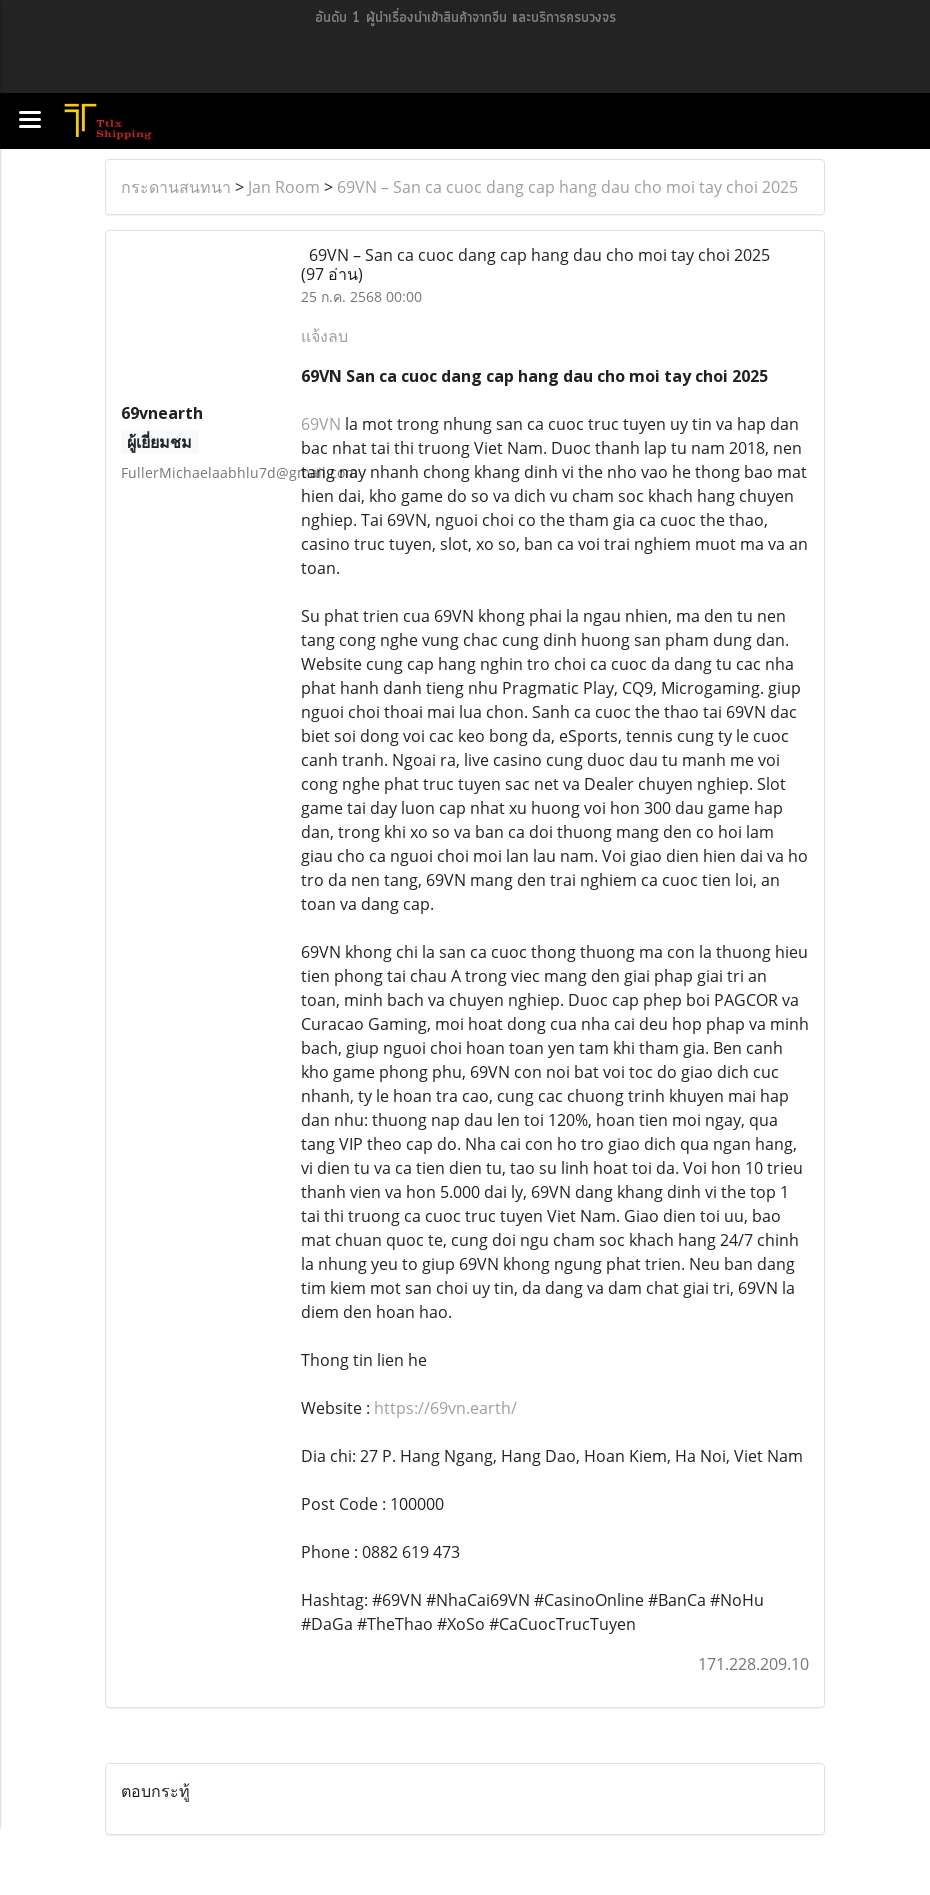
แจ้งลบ (324, 336)
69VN (321, 424)
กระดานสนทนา (176, 187)
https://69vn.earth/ (445, 1408)
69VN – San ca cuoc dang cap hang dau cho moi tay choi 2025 (567, 187)
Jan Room (284, 187)
